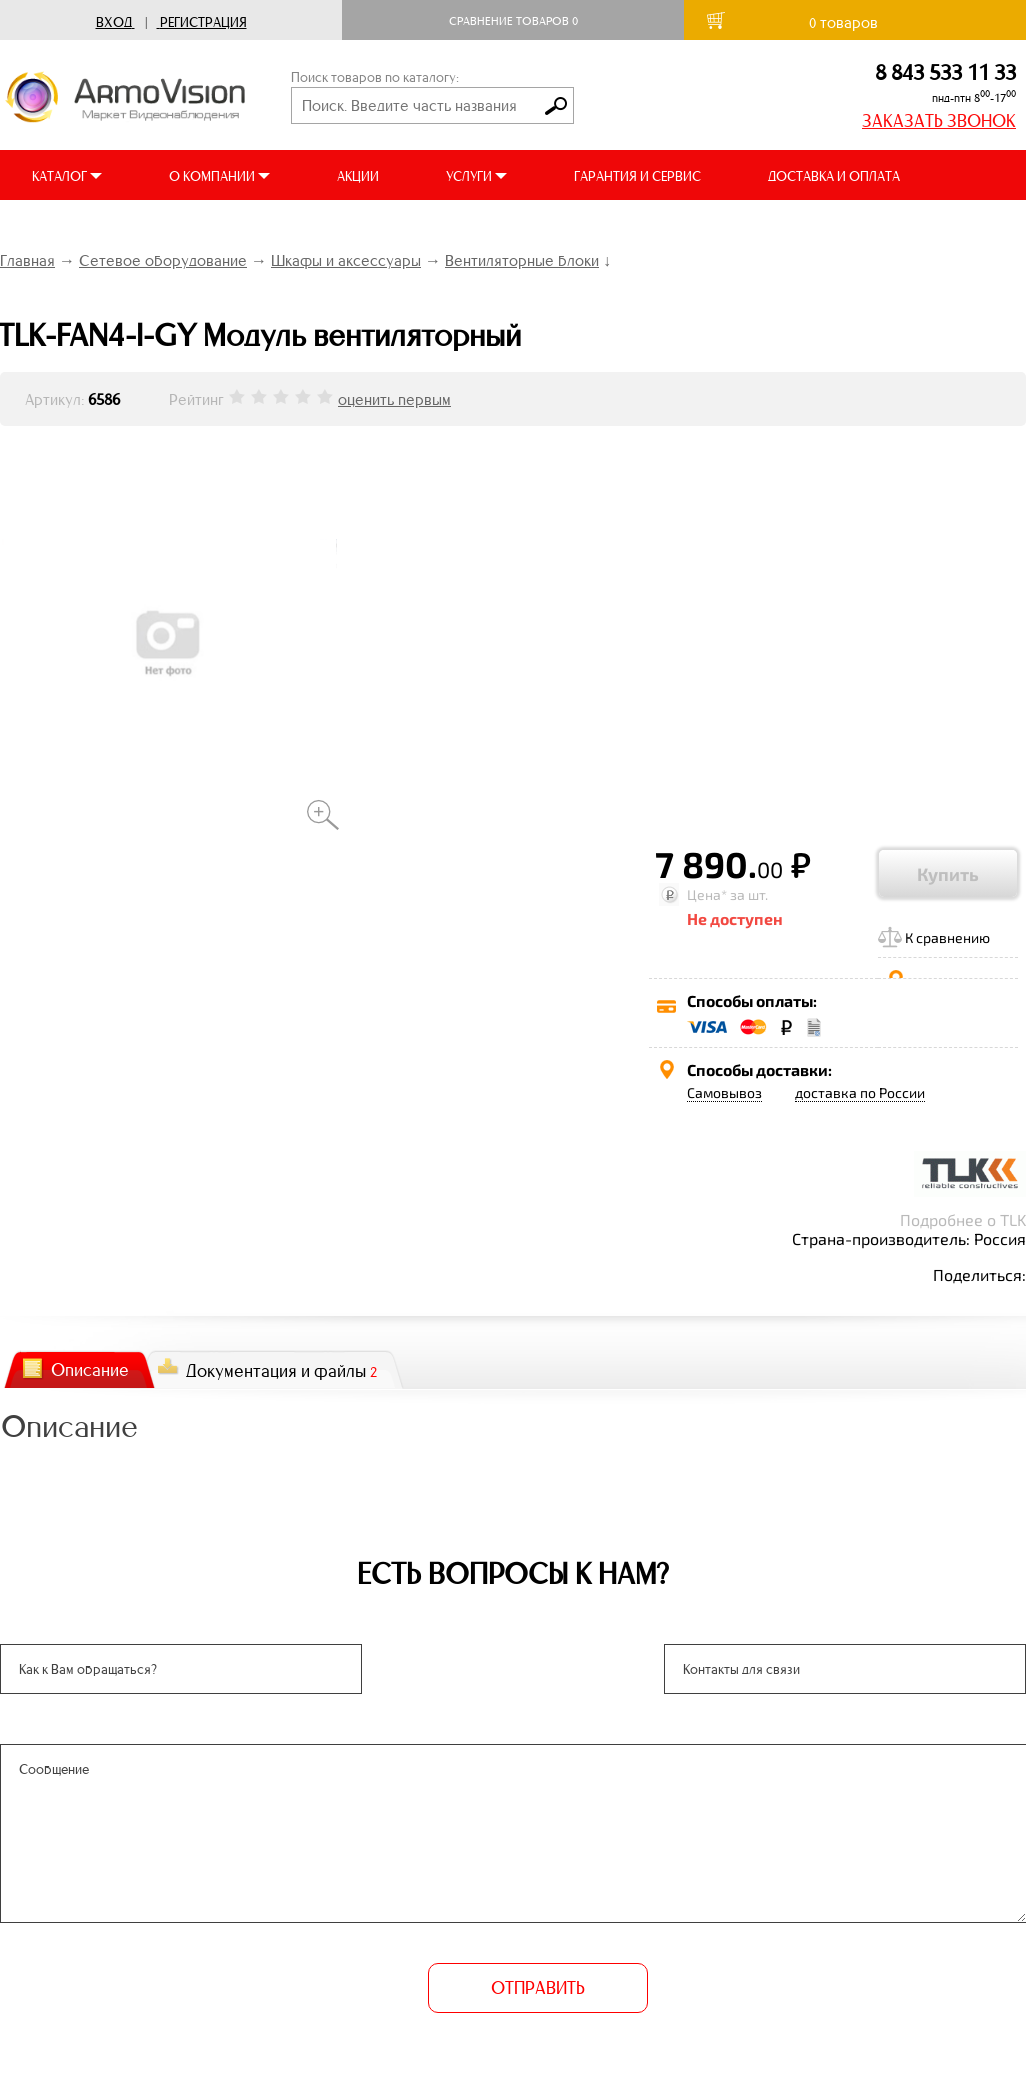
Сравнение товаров (513, 21)
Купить (948, 873)
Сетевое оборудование (163, 260)
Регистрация (203, 22)
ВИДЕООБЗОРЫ (79, 226)
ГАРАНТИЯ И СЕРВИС (637, 176)
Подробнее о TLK (963, 1219)
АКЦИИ (358, 176)
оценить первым (394, 399)
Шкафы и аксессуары (346, 260)
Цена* (707, 894)
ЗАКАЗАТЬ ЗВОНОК (939, 121)
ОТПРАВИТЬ (538, 1988)
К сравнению (947, 937)
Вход (114, 22)
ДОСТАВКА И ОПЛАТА (834, 176)
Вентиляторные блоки (522, 260)
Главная (27, 260)
